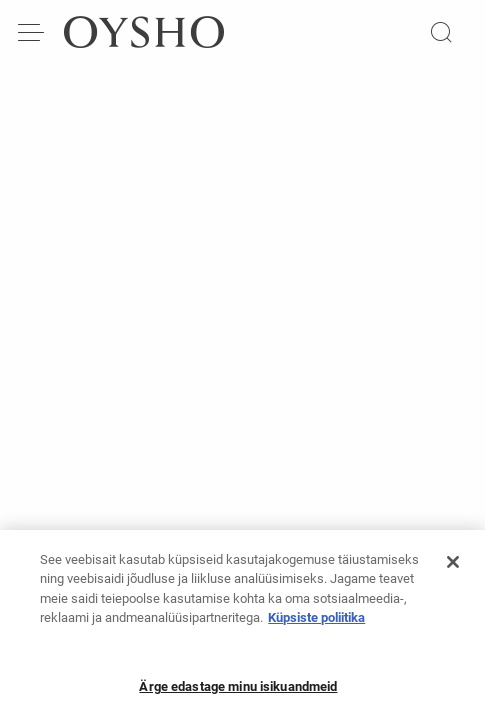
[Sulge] (453, 568)
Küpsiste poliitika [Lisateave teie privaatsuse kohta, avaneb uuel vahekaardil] (316, 623)
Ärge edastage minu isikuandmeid (238, 692)
